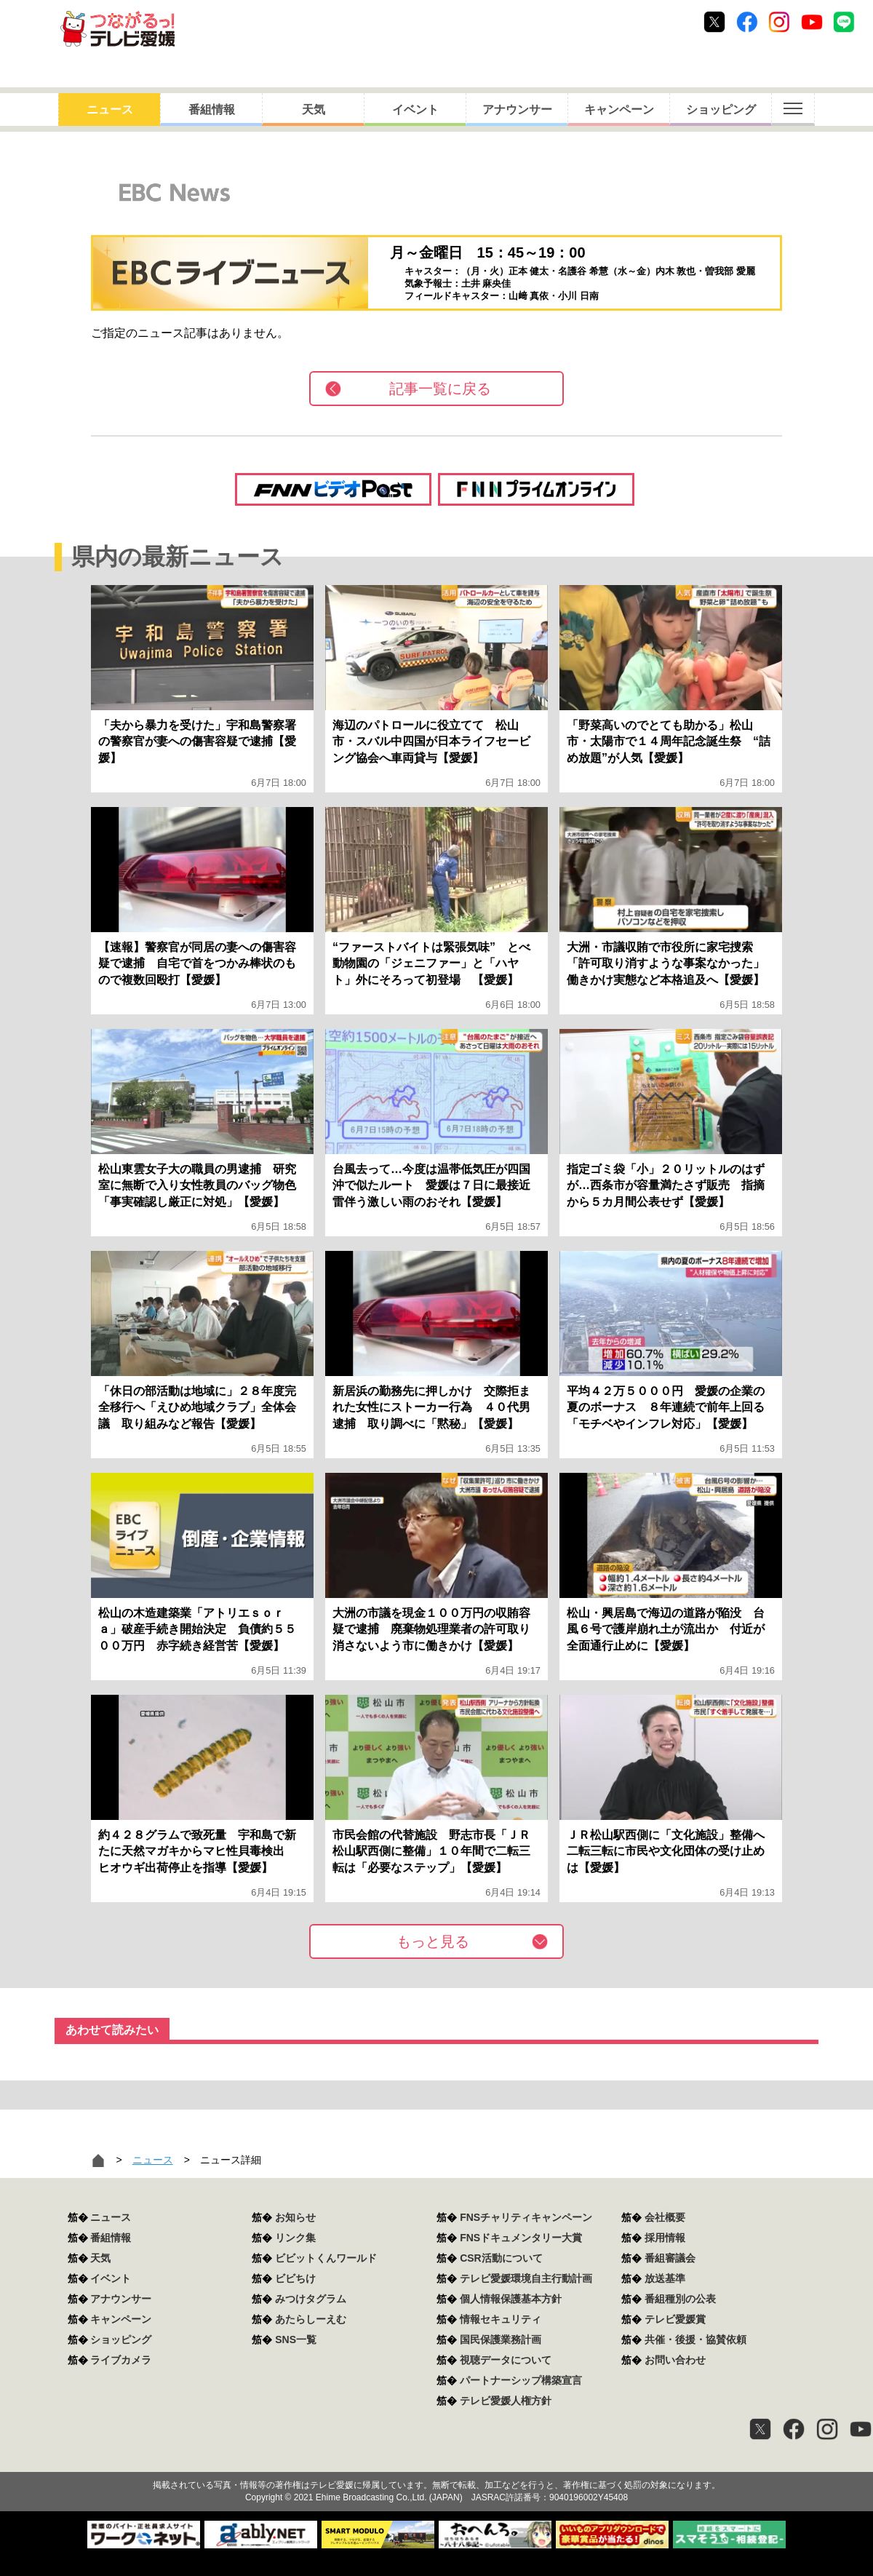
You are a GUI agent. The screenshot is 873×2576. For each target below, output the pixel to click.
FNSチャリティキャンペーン (526, 2217)
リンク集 (295, 2237)
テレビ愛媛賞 (675, 2319)
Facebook (747, 22)
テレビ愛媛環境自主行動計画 (526, 2278)
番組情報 (211, 109)
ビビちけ (295, 2278)
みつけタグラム (310, 2299)
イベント (415, 109)
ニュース (110, 109)
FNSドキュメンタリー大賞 (521, 2237)
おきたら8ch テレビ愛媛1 (117, 28)
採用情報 (665, 2237)
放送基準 (665, 2278)
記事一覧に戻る (440, 389)
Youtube (812, 22)
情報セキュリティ (500, 2319)
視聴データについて (505, 2360)
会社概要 (665, 2217)
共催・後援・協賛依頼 (695, 2339)
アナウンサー (517, 109)
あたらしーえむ (310, 2319)
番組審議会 (670, 2258)
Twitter (714, 22)
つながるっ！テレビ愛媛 (436, 2460)
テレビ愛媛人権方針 (505, 2400)
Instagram (779, 22)
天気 (313, 109)
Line (844, 22)
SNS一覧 (295, 2339)
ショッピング (721, 109)
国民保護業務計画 (500, 2339)
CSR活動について (501, 2258)
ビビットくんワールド (326, 2258)
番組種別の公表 (680, 2299)
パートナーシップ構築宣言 (521, 2380)
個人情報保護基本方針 (511, 2299)
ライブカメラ (120, 2360)
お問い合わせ (675, 2360)
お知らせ (295, 2217)
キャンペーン (619, 109)
